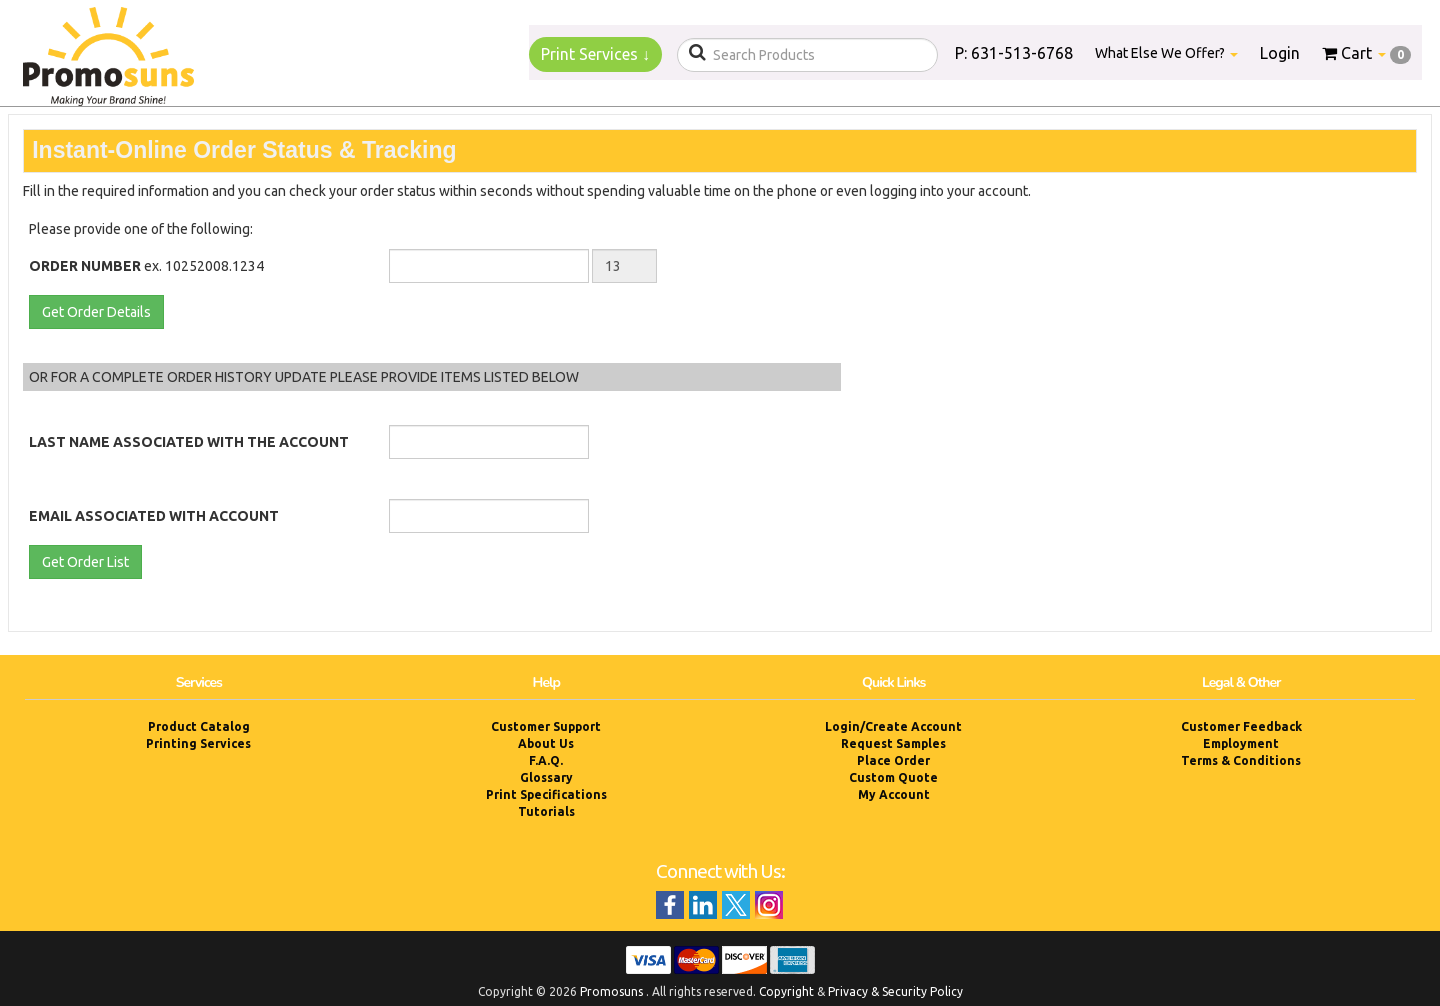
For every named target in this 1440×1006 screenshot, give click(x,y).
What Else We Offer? (1166, 53)
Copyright (786, 991)
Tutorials (546, 811)
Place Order (893, 760)
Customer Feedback (1241, 726)
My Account (894, 794)
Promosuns (611, 991)
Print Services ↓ (595, 54)
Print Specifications (546, 794)
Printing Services (198, 743)
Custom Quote (893, 777)
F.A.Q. (546, 760)
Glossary (546, 777)
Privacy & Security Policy (895, 991)
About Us (546, 743)
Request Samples (893, 743)
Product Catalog (199, 726)
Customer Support (546, 726)
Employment (1241, 743)
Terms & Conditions (1241, 760)
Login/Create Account (893, 726)
